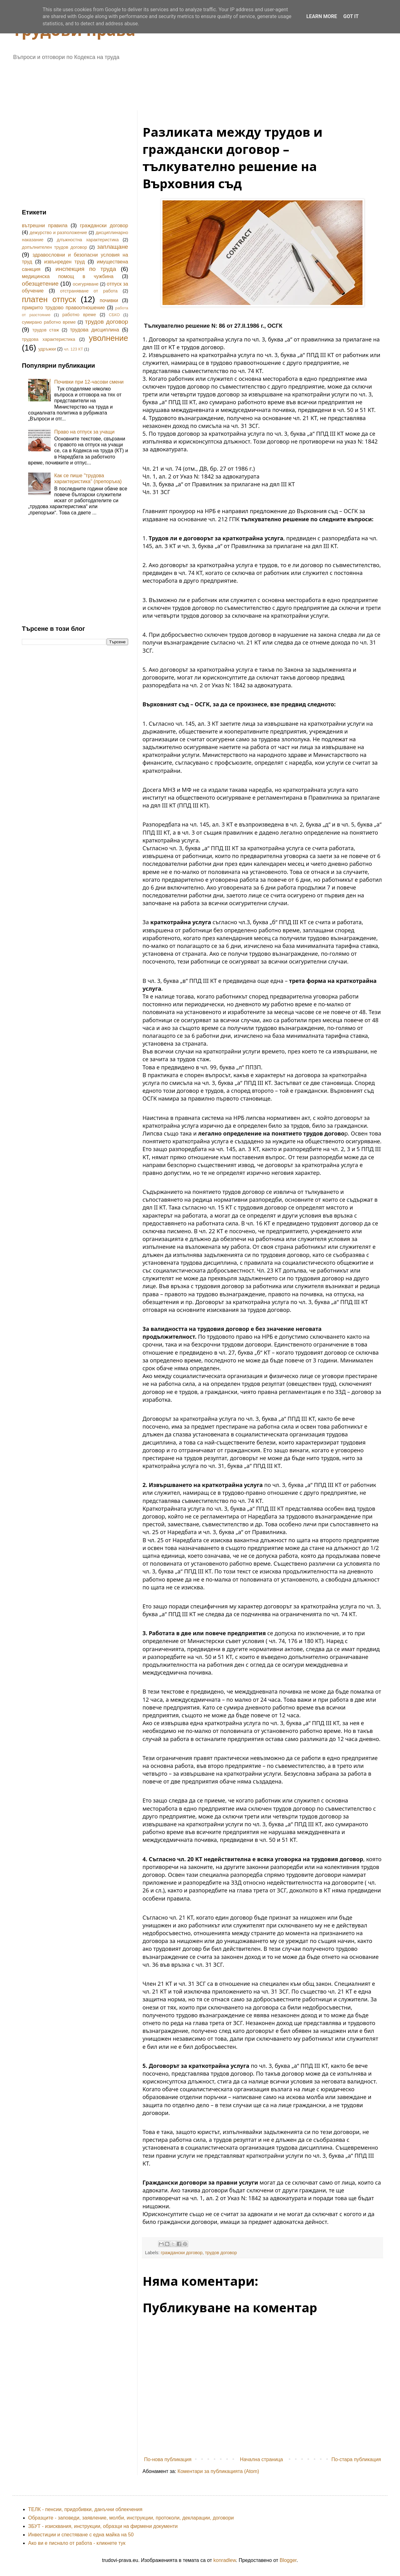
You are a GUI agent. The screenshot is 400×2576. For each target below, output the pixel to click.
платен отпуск (49, 299)
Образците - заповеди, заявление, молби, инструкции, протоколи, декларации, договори (131, 2517)
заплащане (112, 246)
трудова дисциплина (94, 329)
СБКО (114, 314)
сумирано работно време (49, 322)
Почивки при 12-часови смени (88, 382)
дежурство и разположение (58, 232)
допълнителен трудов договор (54, 247)
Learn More (321, 16)
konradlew (224, 2560)
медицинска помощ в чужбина (67, 276)
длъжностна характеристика (88, 239)
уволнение (108, 338)
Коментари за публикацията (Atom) (218, 2471)
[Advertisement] (173, 83)
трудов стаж (45, 329)
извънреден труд (64, 261)
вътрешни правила (45, 225)
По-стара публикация (356, 2459)
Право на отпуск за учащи (84, 431)
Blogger (288, 2560)
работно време (79, 314)
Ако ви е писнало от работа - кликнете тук (76, 2543)
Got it (350, 16)
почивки (109, 300)
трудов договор (221, 2252)
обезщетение (40, 283)
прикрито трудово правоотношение (63, 307)
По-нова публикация (168, 2459)
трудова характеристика (48, 339)
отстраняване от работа (89, 290)
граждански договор (181, 2252)
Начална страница (261, 2459)
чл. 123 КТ (73, 349)
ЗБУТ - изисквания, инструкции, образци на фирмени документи (103, 2526)
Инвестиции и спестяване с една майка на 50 (81, 2534)
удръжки (47, 348)
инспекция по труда (86, 269)
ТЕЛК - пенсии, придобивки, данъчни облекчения (85, 2509)
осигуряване (86, 284)
